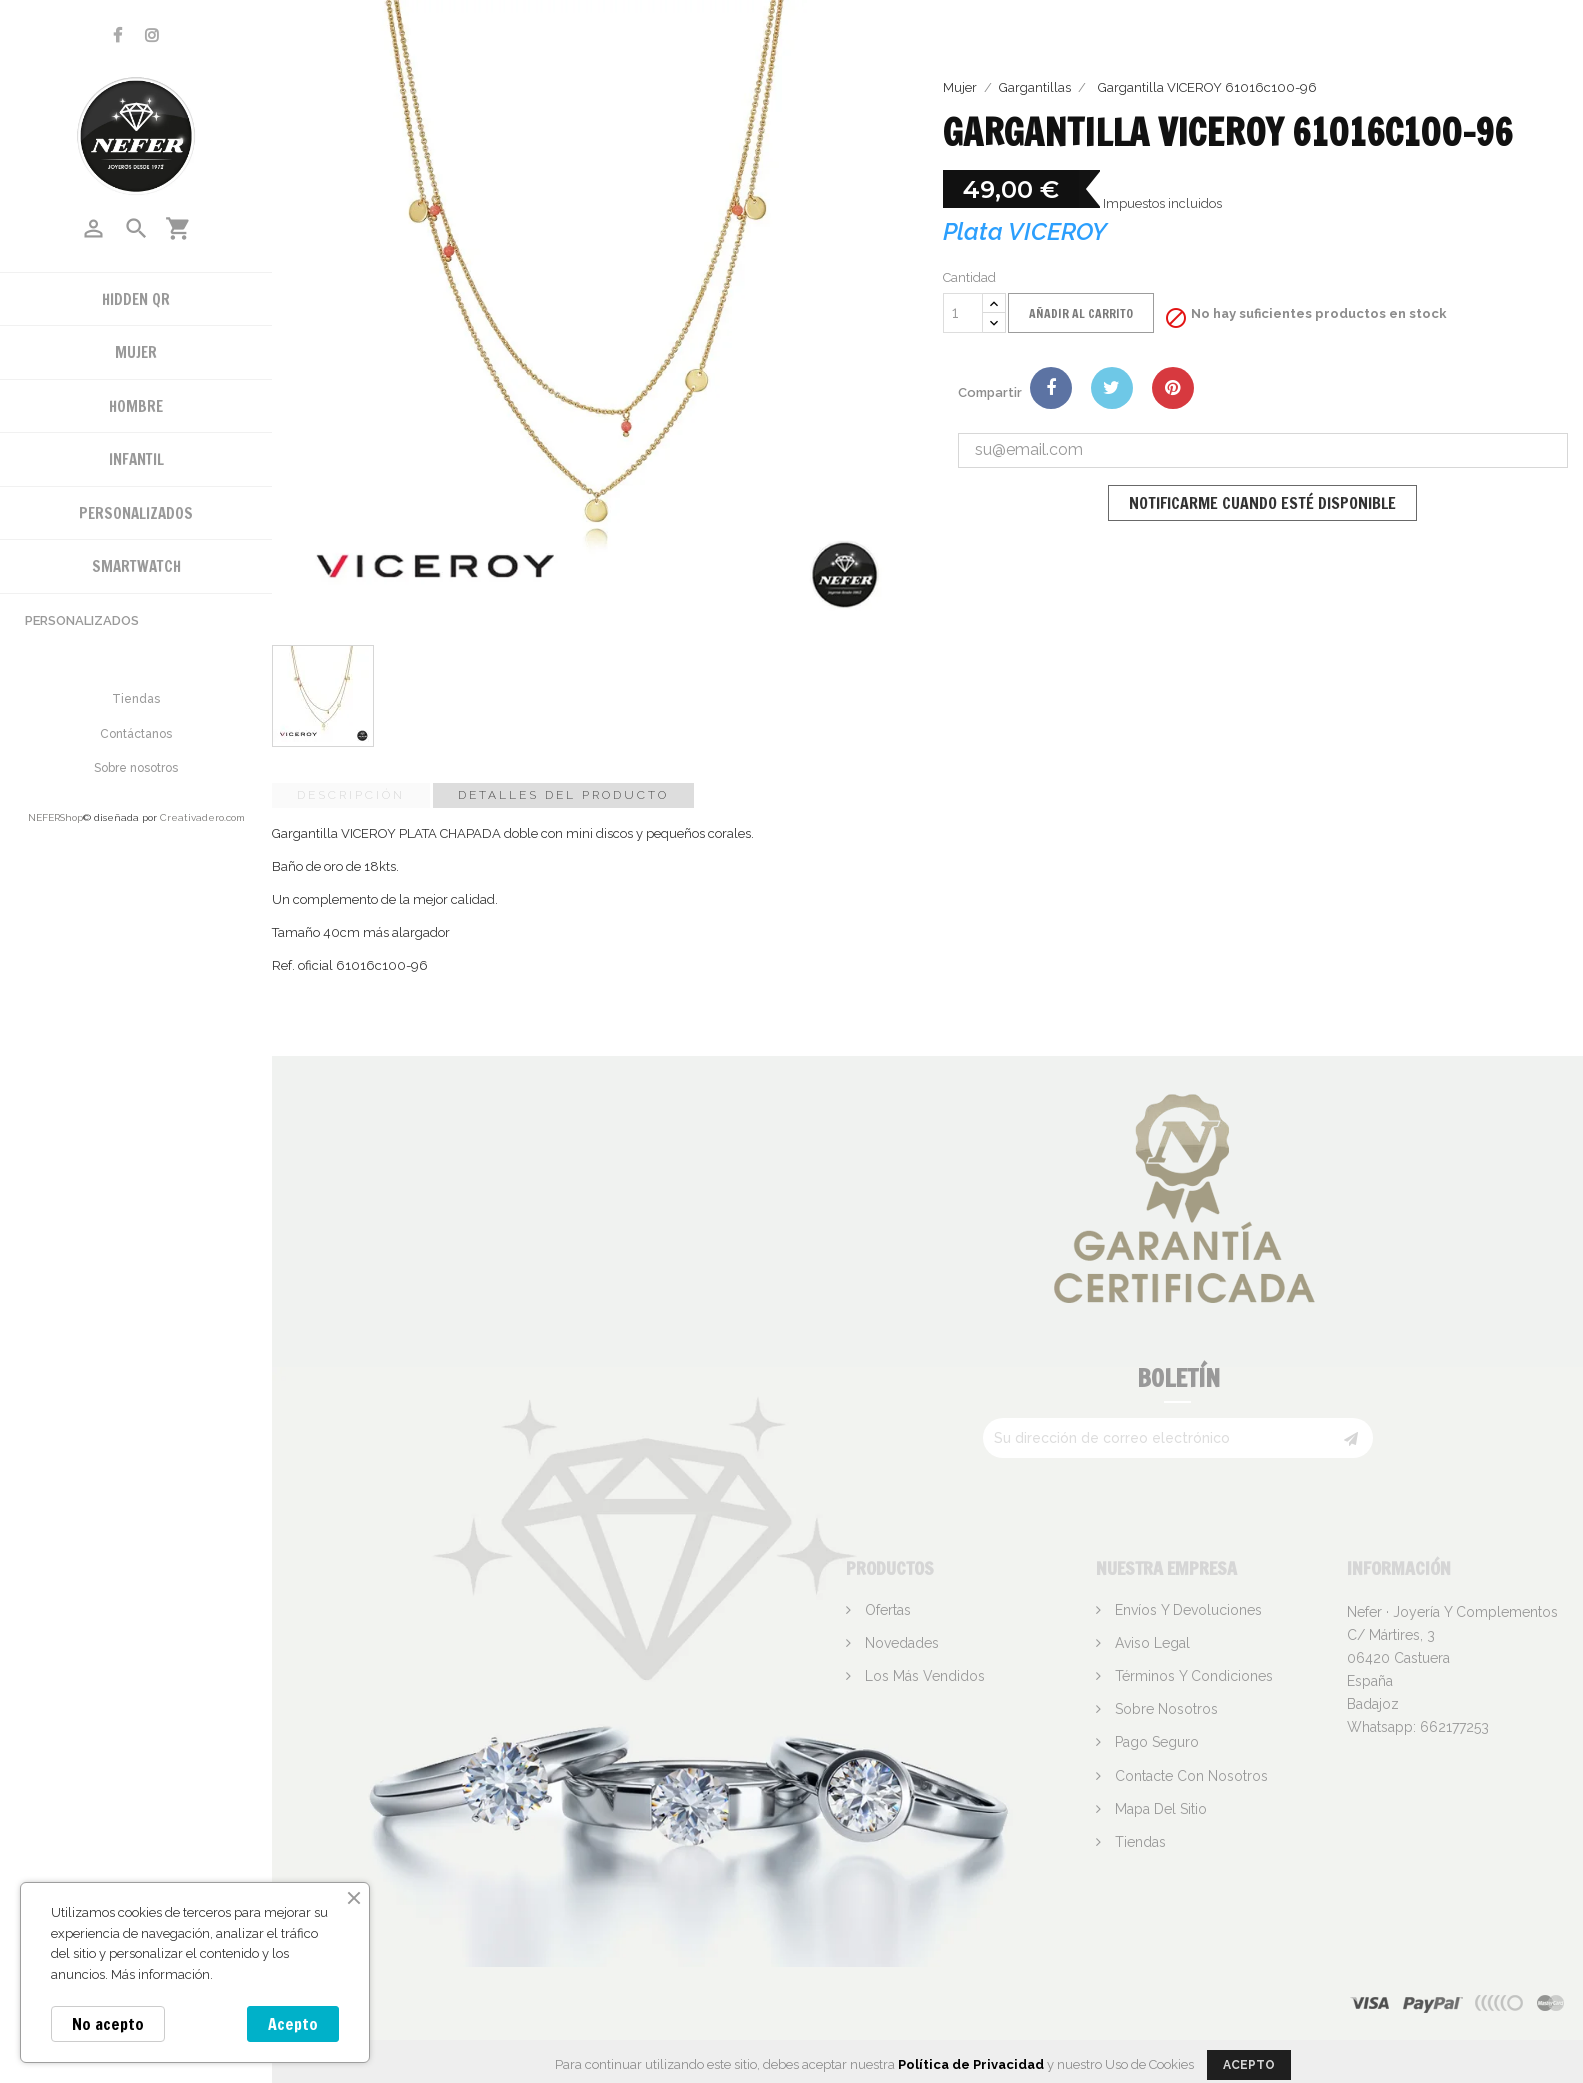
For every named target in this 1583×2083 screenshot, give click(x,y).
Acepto (293, 2024)
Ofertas (886, 1610)
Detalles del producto (563, 795)
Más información (160, 1974)
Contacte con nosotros (1189, 1776)
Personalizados (82, 620)
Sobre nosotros (136, 768)
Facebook (117, 35)
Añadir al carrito (1081, 313)
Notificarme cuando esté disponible (1262, 503)
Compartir (1051, 388)
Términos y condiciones (1192, 1676)
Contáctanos (136, 734)
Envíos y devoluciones (1186, 1610)
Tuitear (1112, 388)
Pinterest (1173, 388)
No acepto (108, 2024)
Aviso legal (1150, 1643)
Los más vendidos (923, 1676)
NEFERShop (55, 817)
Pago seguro (1155, 1742)
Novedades (900, 1643)
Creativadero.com (202, 817)
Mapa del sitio (1159, 1809)
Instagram (152, 35)
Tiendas (136, 699)
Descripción (351, 795)
